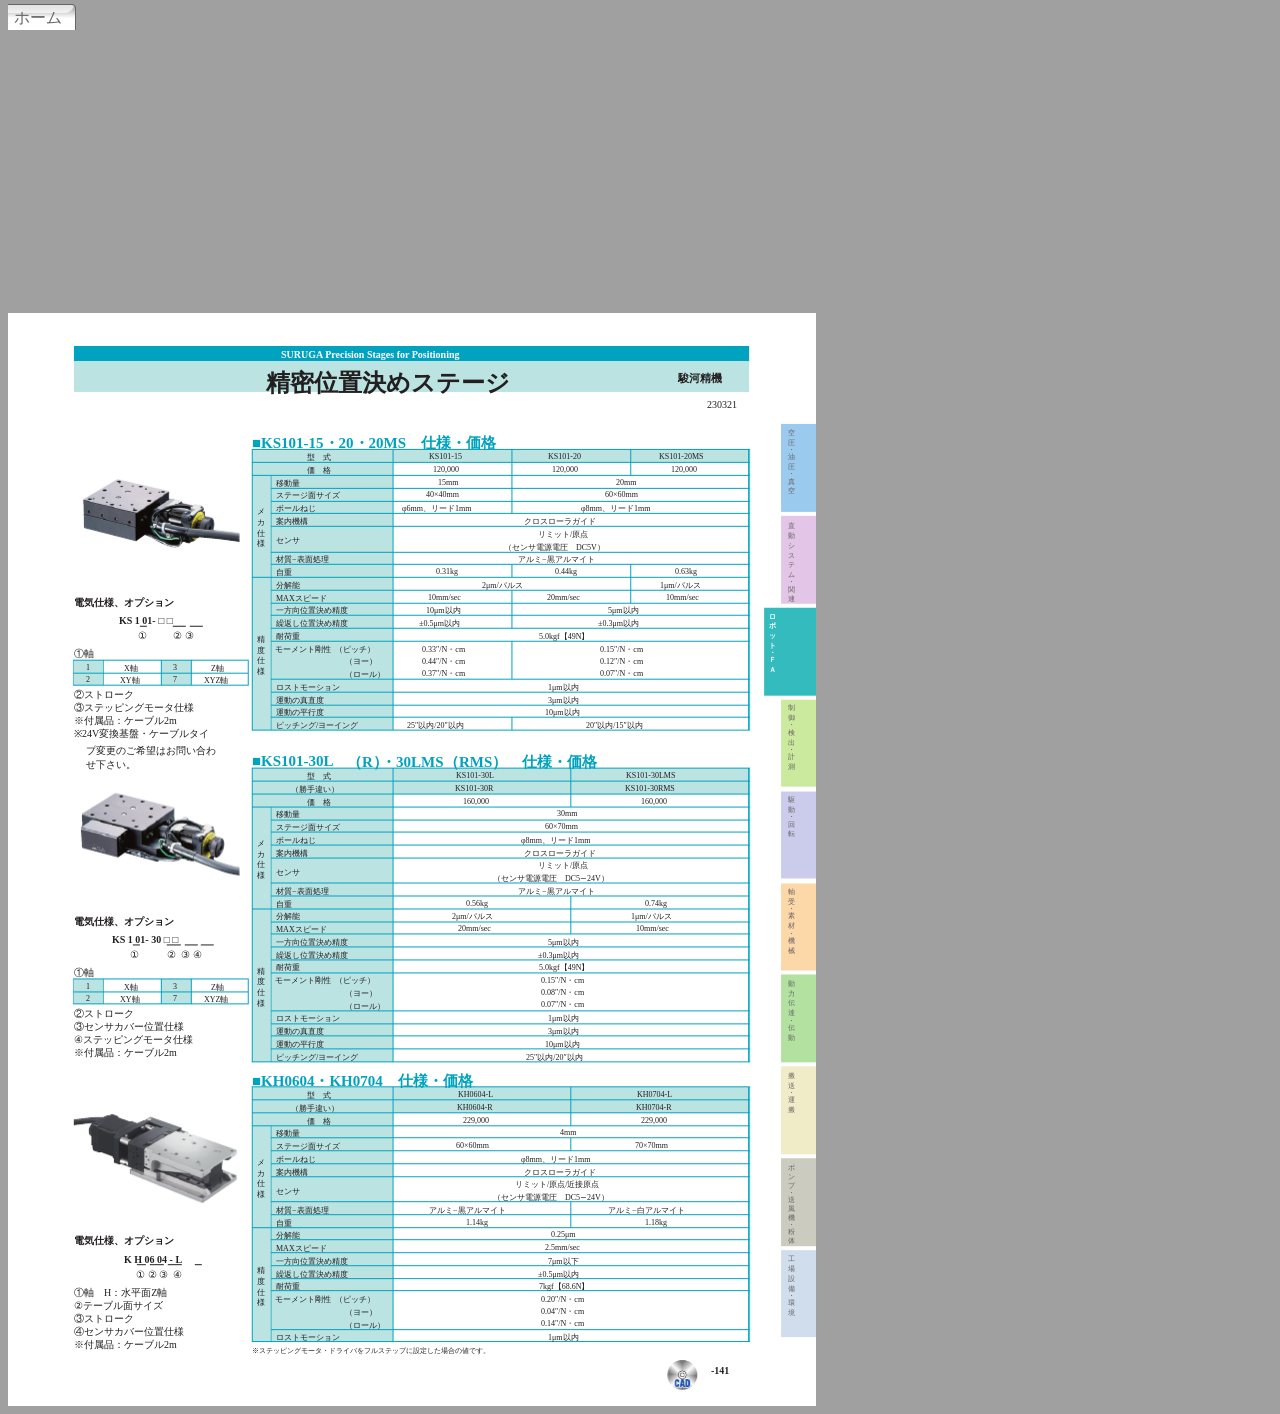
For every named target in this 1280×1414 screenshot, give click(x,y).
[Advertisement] (640, 169)
